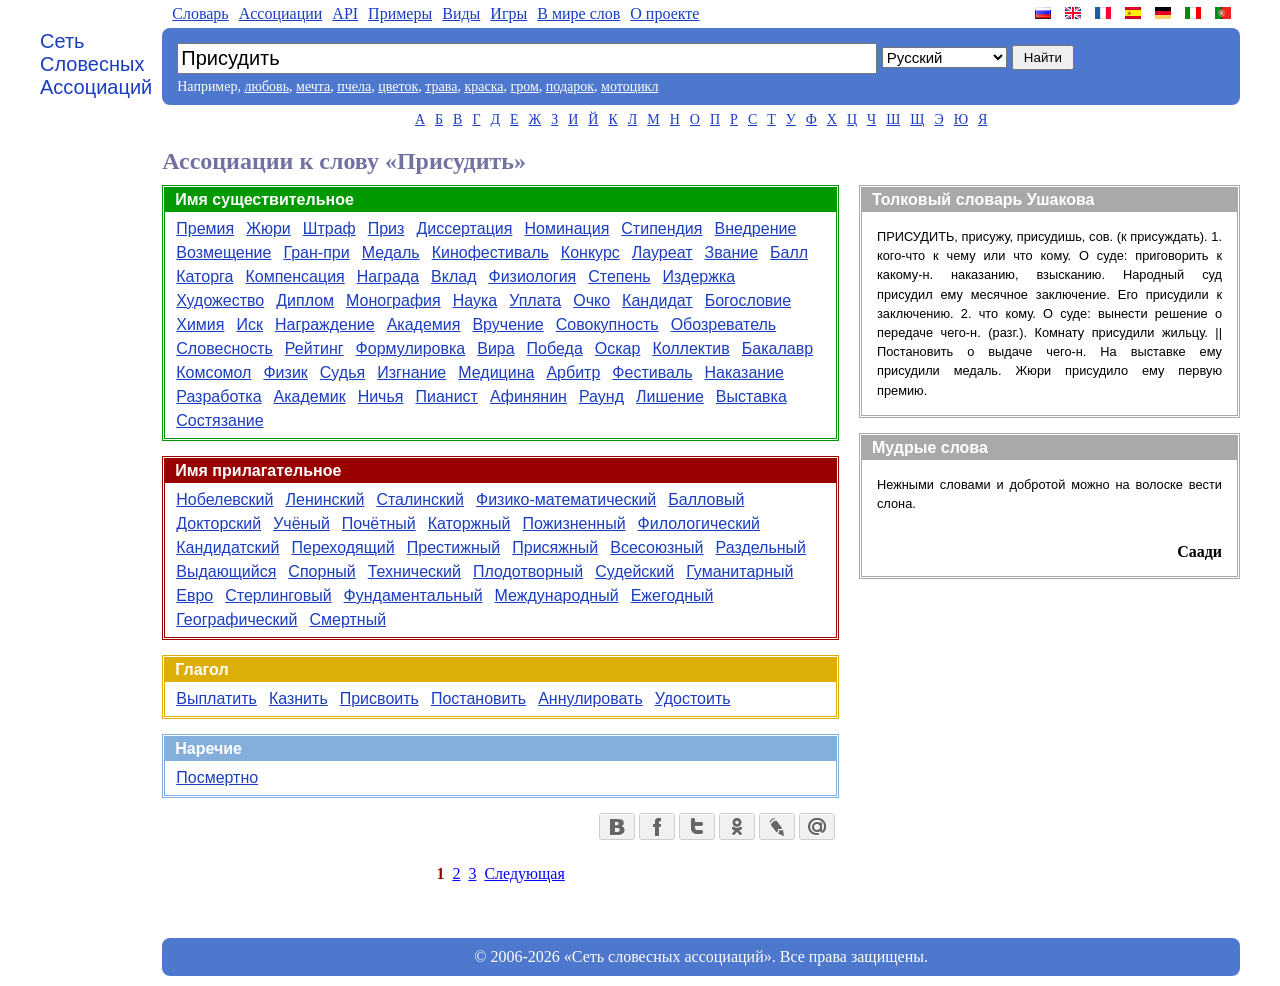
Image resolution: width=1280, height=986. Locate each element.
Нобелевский (224, 499)
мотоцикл (629, 86)
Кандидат (657, 300)
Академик (310, 396)
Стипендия (661, 228)
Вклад (453, 276)
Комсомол (213, 372)
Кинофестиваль (490, 252)
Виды (461, 13)
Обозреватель (724, 324)
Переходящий (342, 547)
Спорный (321, 571)
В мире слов (578, 13)
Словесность (224, 348)
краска (483, 86)
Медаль (391, 252)
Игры (508, 13)
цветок (398, 86)
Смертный (347, 619)
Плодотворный (528, 571)
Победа (555, 348)
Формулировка (411, 348)
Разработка (218, 396)
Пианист (446, 396)
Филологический (699, 523)
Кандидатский (227, 547)
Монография (393, 300)
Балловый (706, 499)
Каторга (204, 276)
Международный (557, 595)
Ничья (381, 396)
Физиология (532, 276)
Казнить (298, 698)
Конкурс (590, 252)
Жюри (268, 228)
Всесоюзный (656, 547)
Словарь (200, 13)
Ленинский (324, 499)
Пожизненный (574, 523)
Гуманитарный (739, 571)
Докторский (218, 523)
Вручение (507, 324)
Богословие (748, 300)
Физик (285, 372)
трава (441, 86)
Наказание (744, 372)
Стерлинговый (278, 595)
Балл (789, 252)
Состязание (219, 420)
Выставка (751, 396)
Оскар (618, 348)
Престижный (454, 547)
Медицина (496, 372)
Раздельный (761, 547)
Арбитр (573, 372)
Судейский (634, 571)
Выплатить (216, 698)
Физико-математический (566, 499)
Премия (205, 228)
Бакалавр (777, 348)
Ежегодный (672, 595)
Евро (194, 595)
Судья (342, 372)
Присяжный (555, 547)
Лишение (670, 396)
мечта (313, 86)
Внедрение (755, 228)
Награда (388, 276)
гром (524, 86)
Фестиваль (652, 372)
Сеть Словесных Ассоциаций (96, 64)
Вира (495, 348)
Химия (200, 324)
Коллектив (690, 348)
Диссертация (464, 228)
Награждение (325, 324)
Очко (591, 300)
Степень (619, 276)
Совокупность (607, 324)
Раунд (601, 396)
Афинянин (528, 396)
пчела (354, 86)
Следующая (524, 873)
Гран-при (316, 252)
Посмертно (217, 777)
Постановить (478, 698)
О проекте (664, 13)
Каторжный (469, 523)
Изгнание (411, 372)
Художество (220, 300)
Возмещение (223, 252)
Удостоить (693, 698)
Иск (249, 324)
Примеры (400, 13)
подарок (570, 86)
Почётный (379, 523)
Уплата (535, 300)
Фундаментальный (413, 595)
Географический (236, 619)
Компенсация (294, 276)
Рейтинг (314, 348)
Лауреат (662, 252)
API (345, 13)
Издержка (699, 276)
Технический (414, 571)
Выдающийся (226, 571)
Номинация (566, 228)
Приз (386, 228)
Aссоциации (281, 13)
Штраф (329, 228)
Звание (732, 252)
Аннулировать (590, 698)
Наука (475, 300)
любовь (266, 86)
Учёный (301, 523)
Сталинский (420, 499)
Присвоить (379, 698)
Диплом (305, 300)
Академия (424, 324)
